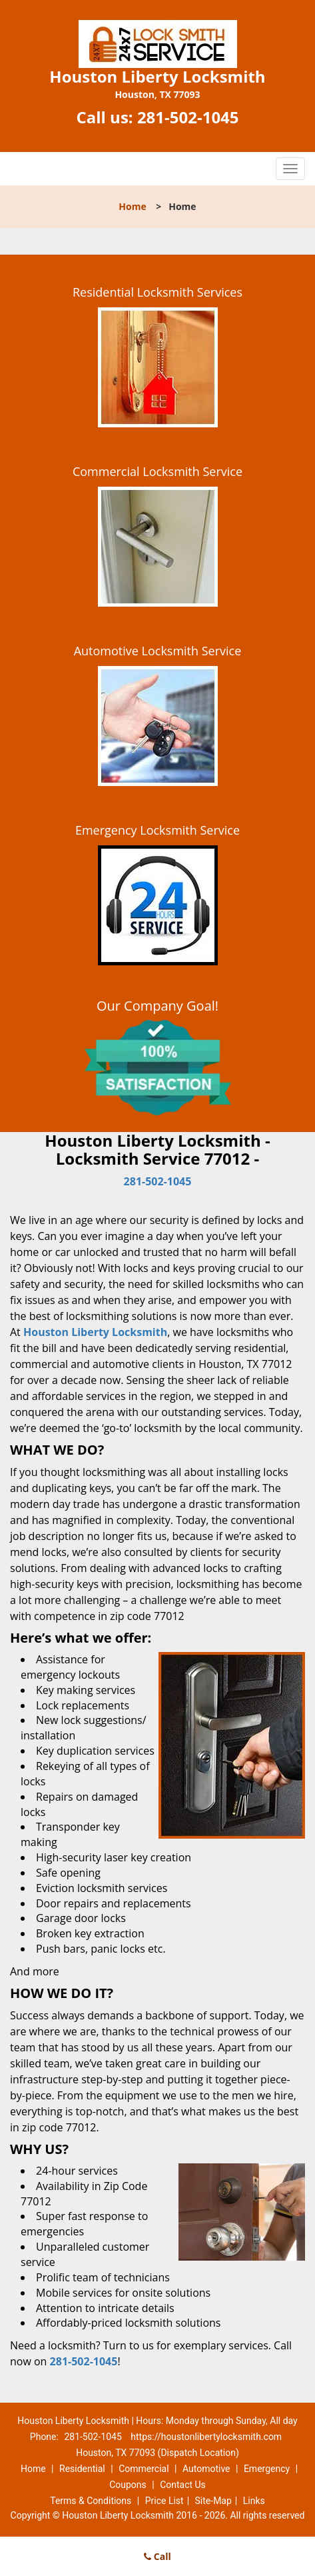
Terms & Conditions (90, 2500)
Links (254, 2500)
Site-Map (213, 2500)
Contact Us (183, 2484)
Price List (164, 2500)
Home (132, 206)
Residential (82, 2468)
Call (157, 2556)
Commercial (143, 2468)
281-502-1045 (188, 117)
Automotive (206, 2468)
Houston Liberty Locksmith (95, 1332)
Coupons (128, 2484)
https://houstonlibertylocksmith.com (206, 2436)
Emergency (267, 2468)
